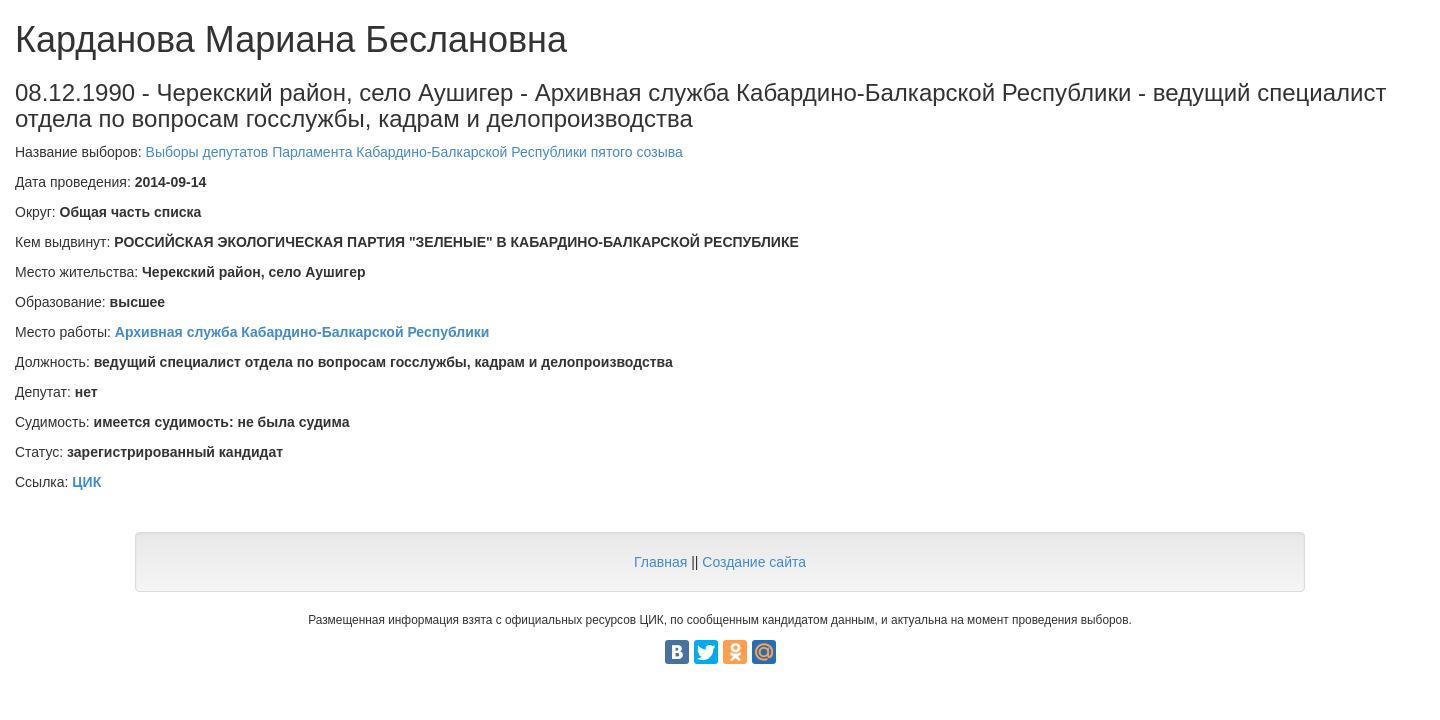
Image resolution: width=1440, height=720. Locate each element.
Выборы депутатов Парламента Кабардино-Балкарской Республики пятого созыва (414, 152)
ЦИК (86, 482)
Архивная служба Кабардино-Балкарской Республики (302, 332)
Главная (660, 562)
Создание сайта (754, 562)
